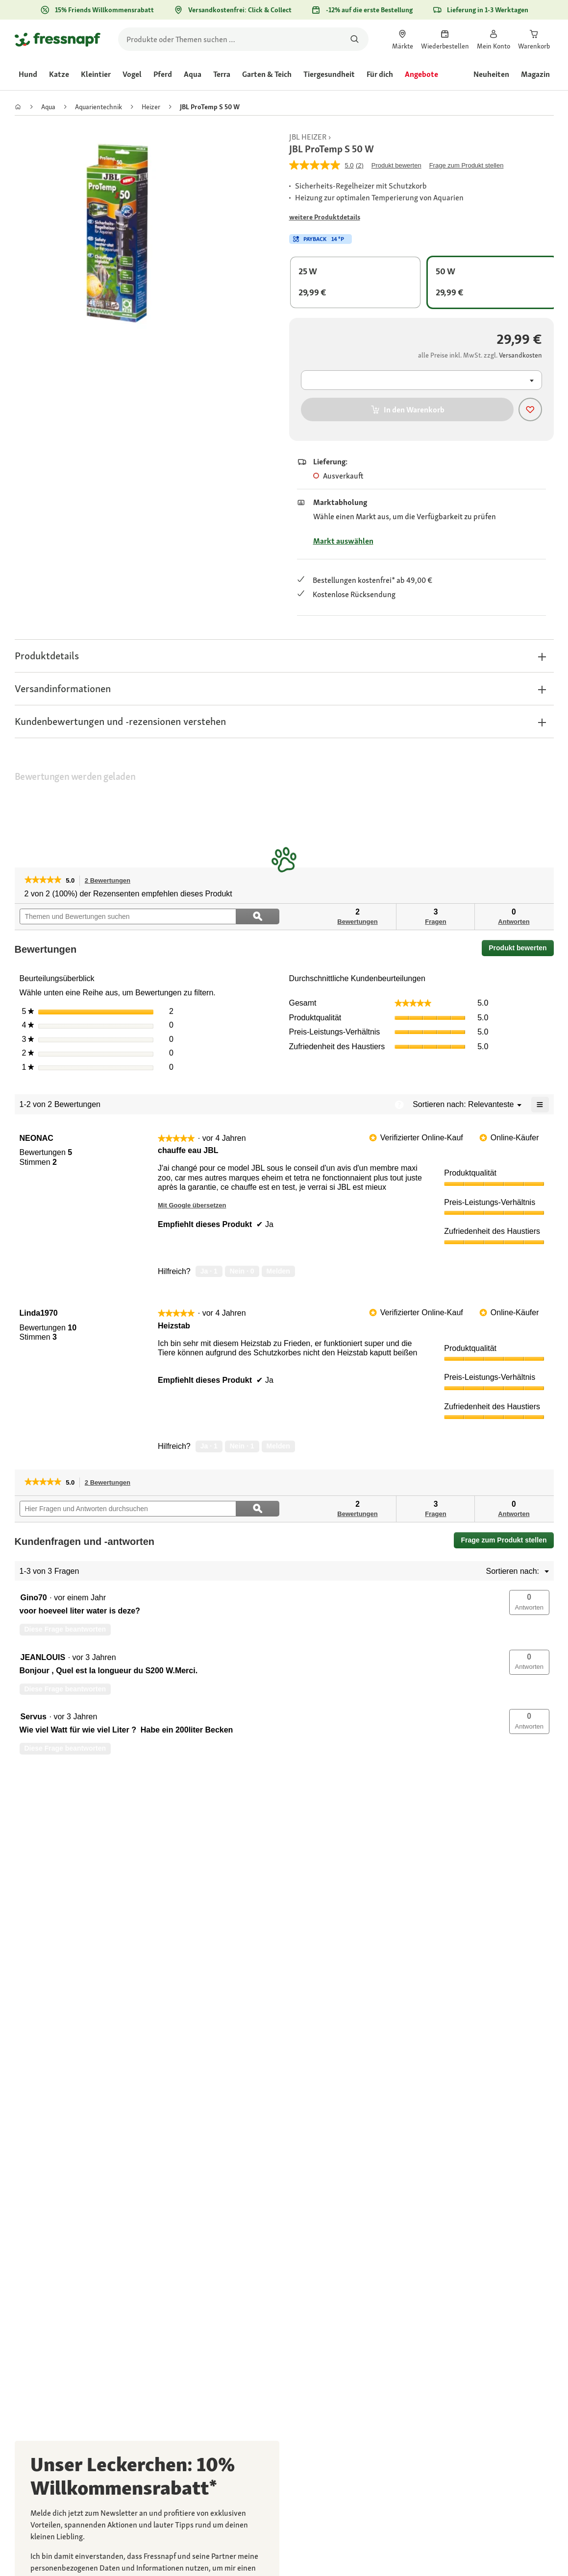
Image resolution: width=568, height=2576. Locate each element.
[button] (284, 656)
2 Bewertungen (110, 881)
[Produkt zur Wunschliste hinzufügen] (530, 409)
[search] (243, 39)
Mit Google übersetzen (192, 1205)
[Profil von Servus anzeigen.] (33, 1716)
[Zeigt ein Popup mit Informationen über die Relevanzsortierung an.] (399, 1104)
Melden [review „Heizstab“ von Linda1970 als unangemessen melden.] (278, 1446)
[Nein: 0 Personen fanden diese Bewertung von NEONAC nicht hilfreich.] (242, 1271)
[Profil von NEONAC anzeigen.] (36, 1138)
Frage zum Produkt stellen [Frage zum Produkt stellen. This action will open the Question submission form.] (466, 165)
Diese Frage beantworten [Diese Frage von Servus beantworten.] (65, 1748)
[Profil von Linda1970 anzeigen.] (39, 1313)
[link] (402, 39)
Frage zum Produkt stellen (503, 1540)
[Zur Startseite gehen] (57, 39)
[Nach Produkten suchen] (355, 39)
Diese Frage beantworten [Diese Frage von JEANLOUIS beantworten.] (65, 1689)
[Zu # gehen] (324, 217)
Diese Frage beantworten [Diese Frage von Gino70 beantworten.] (65, 1629)
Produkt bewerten (521, 950)
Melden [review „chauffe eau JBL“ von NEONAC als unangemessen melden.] (278, 1271)
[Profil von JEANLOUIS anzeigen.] (43, 1657)
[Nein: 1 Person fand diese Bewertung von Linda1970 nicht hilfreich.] (242, 1446)
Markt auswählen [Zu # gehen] (343, 541)
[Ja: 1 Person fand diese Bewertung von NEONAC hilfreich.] (209, 1271)
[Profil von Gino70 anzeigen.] (34, 1597)
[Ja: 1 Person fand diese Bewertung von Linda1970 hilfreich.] (209, 1446)
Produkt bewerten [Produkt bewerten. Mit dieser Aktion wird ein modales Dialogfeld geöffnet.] (396, 165)
